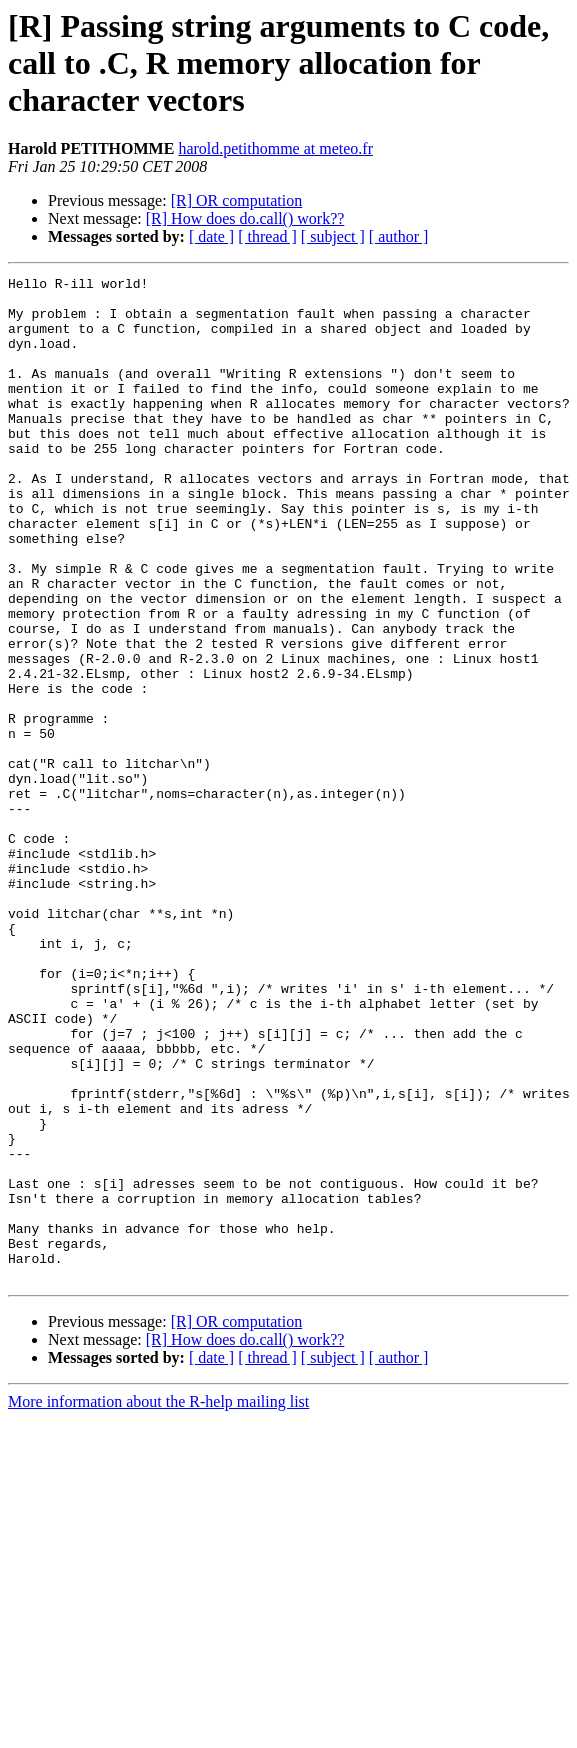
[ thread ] (267, 236)
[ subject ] (333, 236)
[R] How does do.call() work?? (245, 218)
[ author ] (399, 236)
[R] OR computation (237, 200)
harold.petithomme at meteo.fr (275, 148)
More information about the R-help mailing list (158, 1602)
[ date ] (211, 236)
